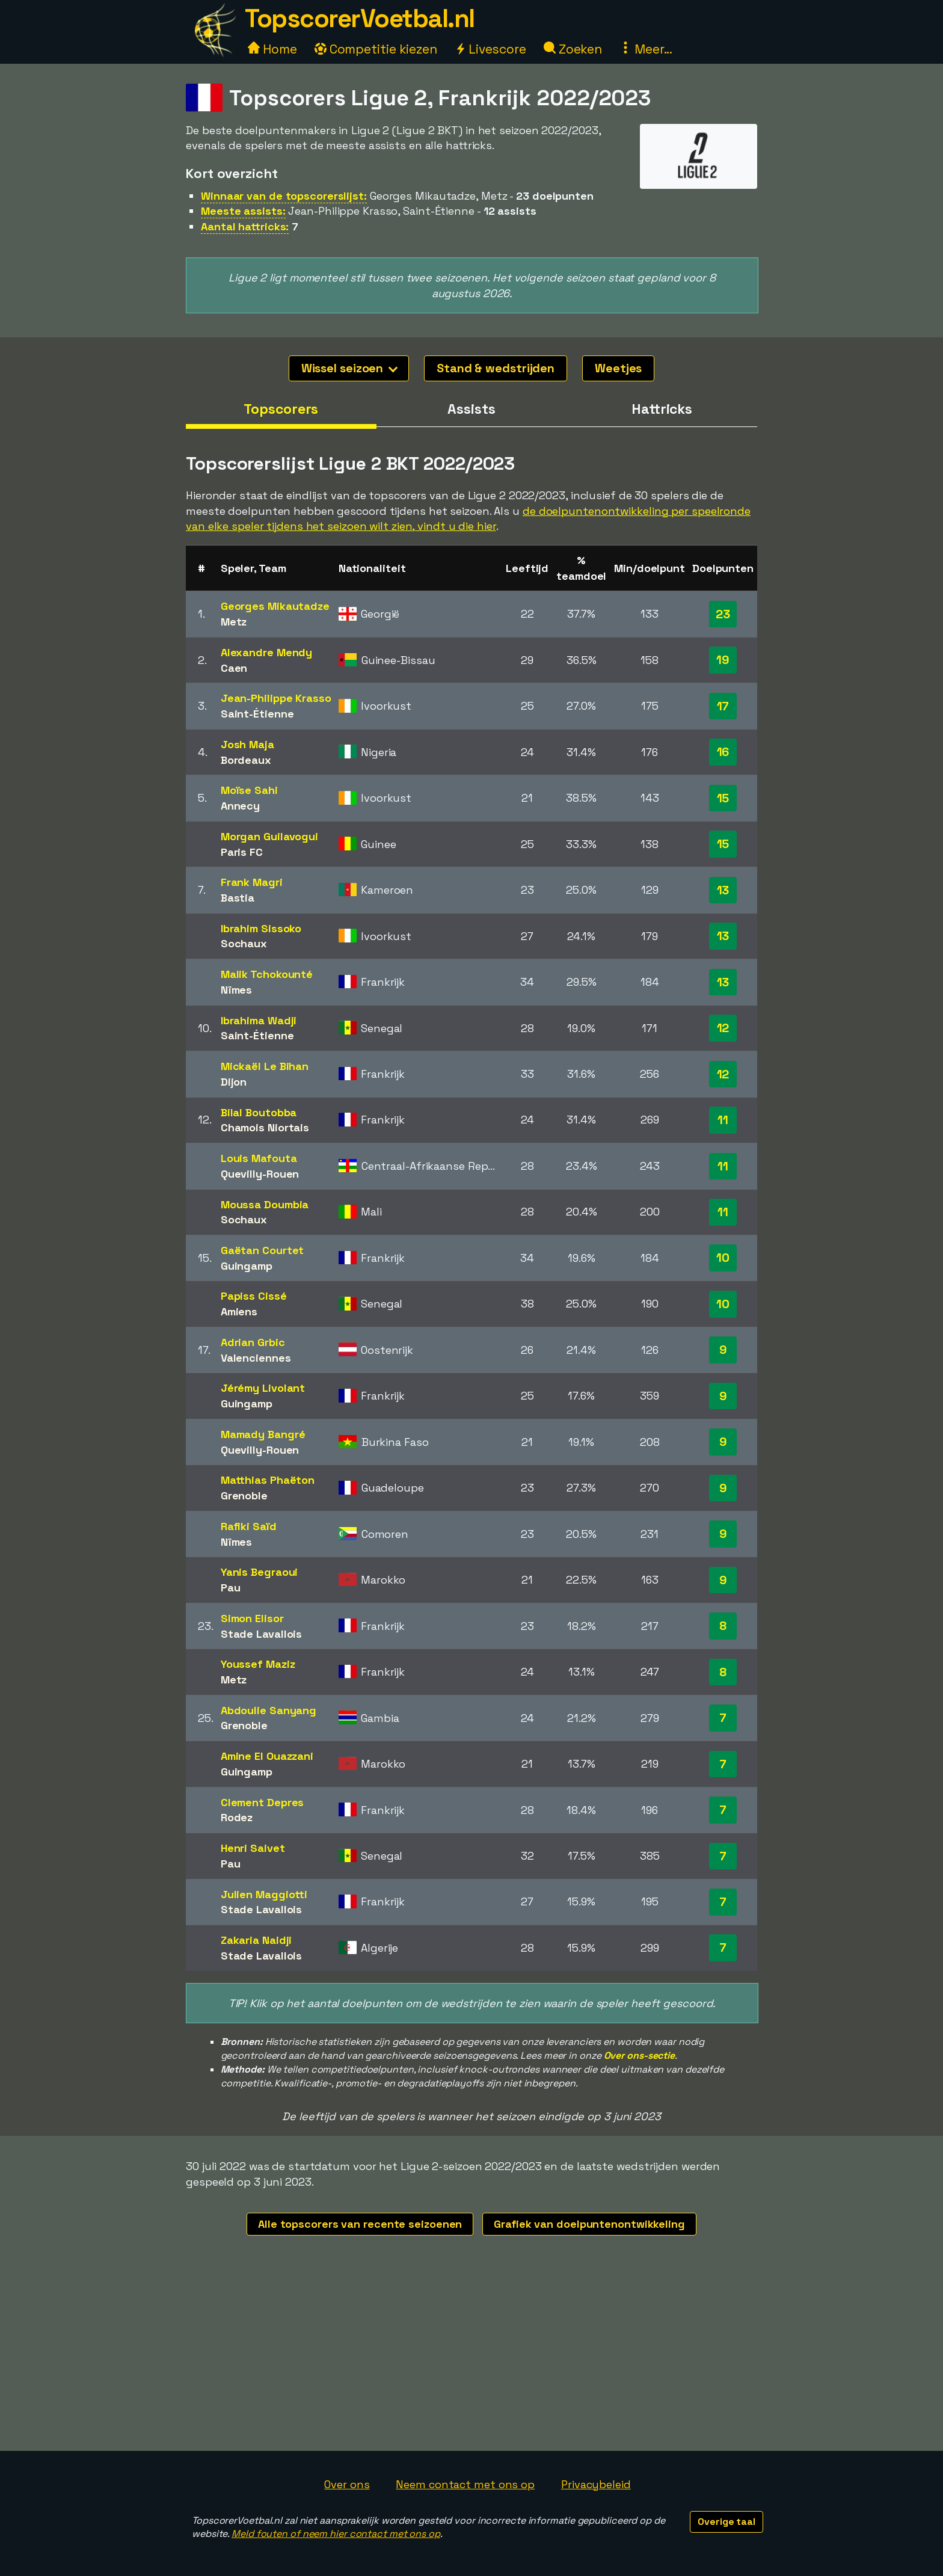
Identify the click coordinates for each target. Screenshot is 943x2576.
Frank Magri (252, 882)
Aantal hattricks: (245, 226)
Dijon (234, 1082)
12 (723, 1028)
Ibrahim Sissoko (261, 928)
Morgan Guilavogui (269, 836)
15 (723, 798)
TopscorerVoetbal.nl (360, 18)
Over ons (346, 2484)
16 (723, 752)
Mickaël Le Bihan (265, 1066)
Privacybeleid (596, 2484)
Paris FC (242, 852)
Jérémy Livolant (263, 1388)
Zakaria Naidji (256, 1940)
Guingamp (246, 1266)
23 (723, 614)
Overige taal (726, 2521)
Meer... (645, 49)
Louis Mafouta (259, 1158)
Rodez (237, 1817)
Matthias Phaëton (268, 1480)
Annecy (240, 806)
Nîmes (237, 990)
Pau (231, 1587)
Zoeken (573, 49)
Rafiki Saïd (249, 1526)
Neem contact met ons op (465, 2484)
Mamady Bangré (263, 1434)
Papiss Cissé (254, 1296)
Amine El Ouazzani (267, 1756)
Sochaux (244, 943)
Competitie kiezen (376, 49)
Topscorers (281, 409)
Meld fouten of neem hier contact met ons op (336, 2533)
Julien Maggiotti (264, 1894)
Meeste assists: (243, 211)
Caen (234, 668)
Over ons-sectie (639, 2055)
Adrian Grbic (253, 1342)
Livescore (490, 49)
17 (723, 706)
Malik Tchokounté (267, 974)
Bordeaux (246, 760)
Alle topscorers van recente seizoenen (360, 2224)
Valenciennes (256, 1358)
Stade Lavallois (262, 1634)
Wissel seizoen (349, 368)
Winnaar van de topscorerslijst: (284, 196)
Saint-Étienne (257, 714)
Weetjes (618, 368)
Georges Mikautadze (275, 606)
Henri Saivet (253, 1848)
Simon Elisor (252, 1618)
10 (723, 1257)
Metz (234, 622)
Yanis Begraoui (259, 1572)
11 (722, 1120)
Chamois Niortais (265, 1127)
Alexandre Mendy (267, 652)
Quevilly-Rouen (260, 1174)
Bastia (237, 898)
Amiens (239, 1311)
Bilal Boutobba (259, 1112)
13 (723, 890)
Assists (471, 409)
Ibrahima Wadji (259, 1020)
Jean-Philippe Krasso (276, 698)
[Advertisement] (471, 2360)
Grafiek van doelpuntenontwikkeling (589, 2224)
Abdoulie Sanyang (268, 1710)
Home (272, 49)
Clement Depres (262, 1802)
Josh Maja (247, 744)
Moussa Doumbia (265, 1204)
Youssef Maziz (258, 1664)
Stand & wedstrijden (495, 368)
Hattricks (661, 409)
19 (723, 660)
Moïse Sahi (249, 790)
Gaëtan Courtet (262, 1250)
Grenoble (244, 1495)
